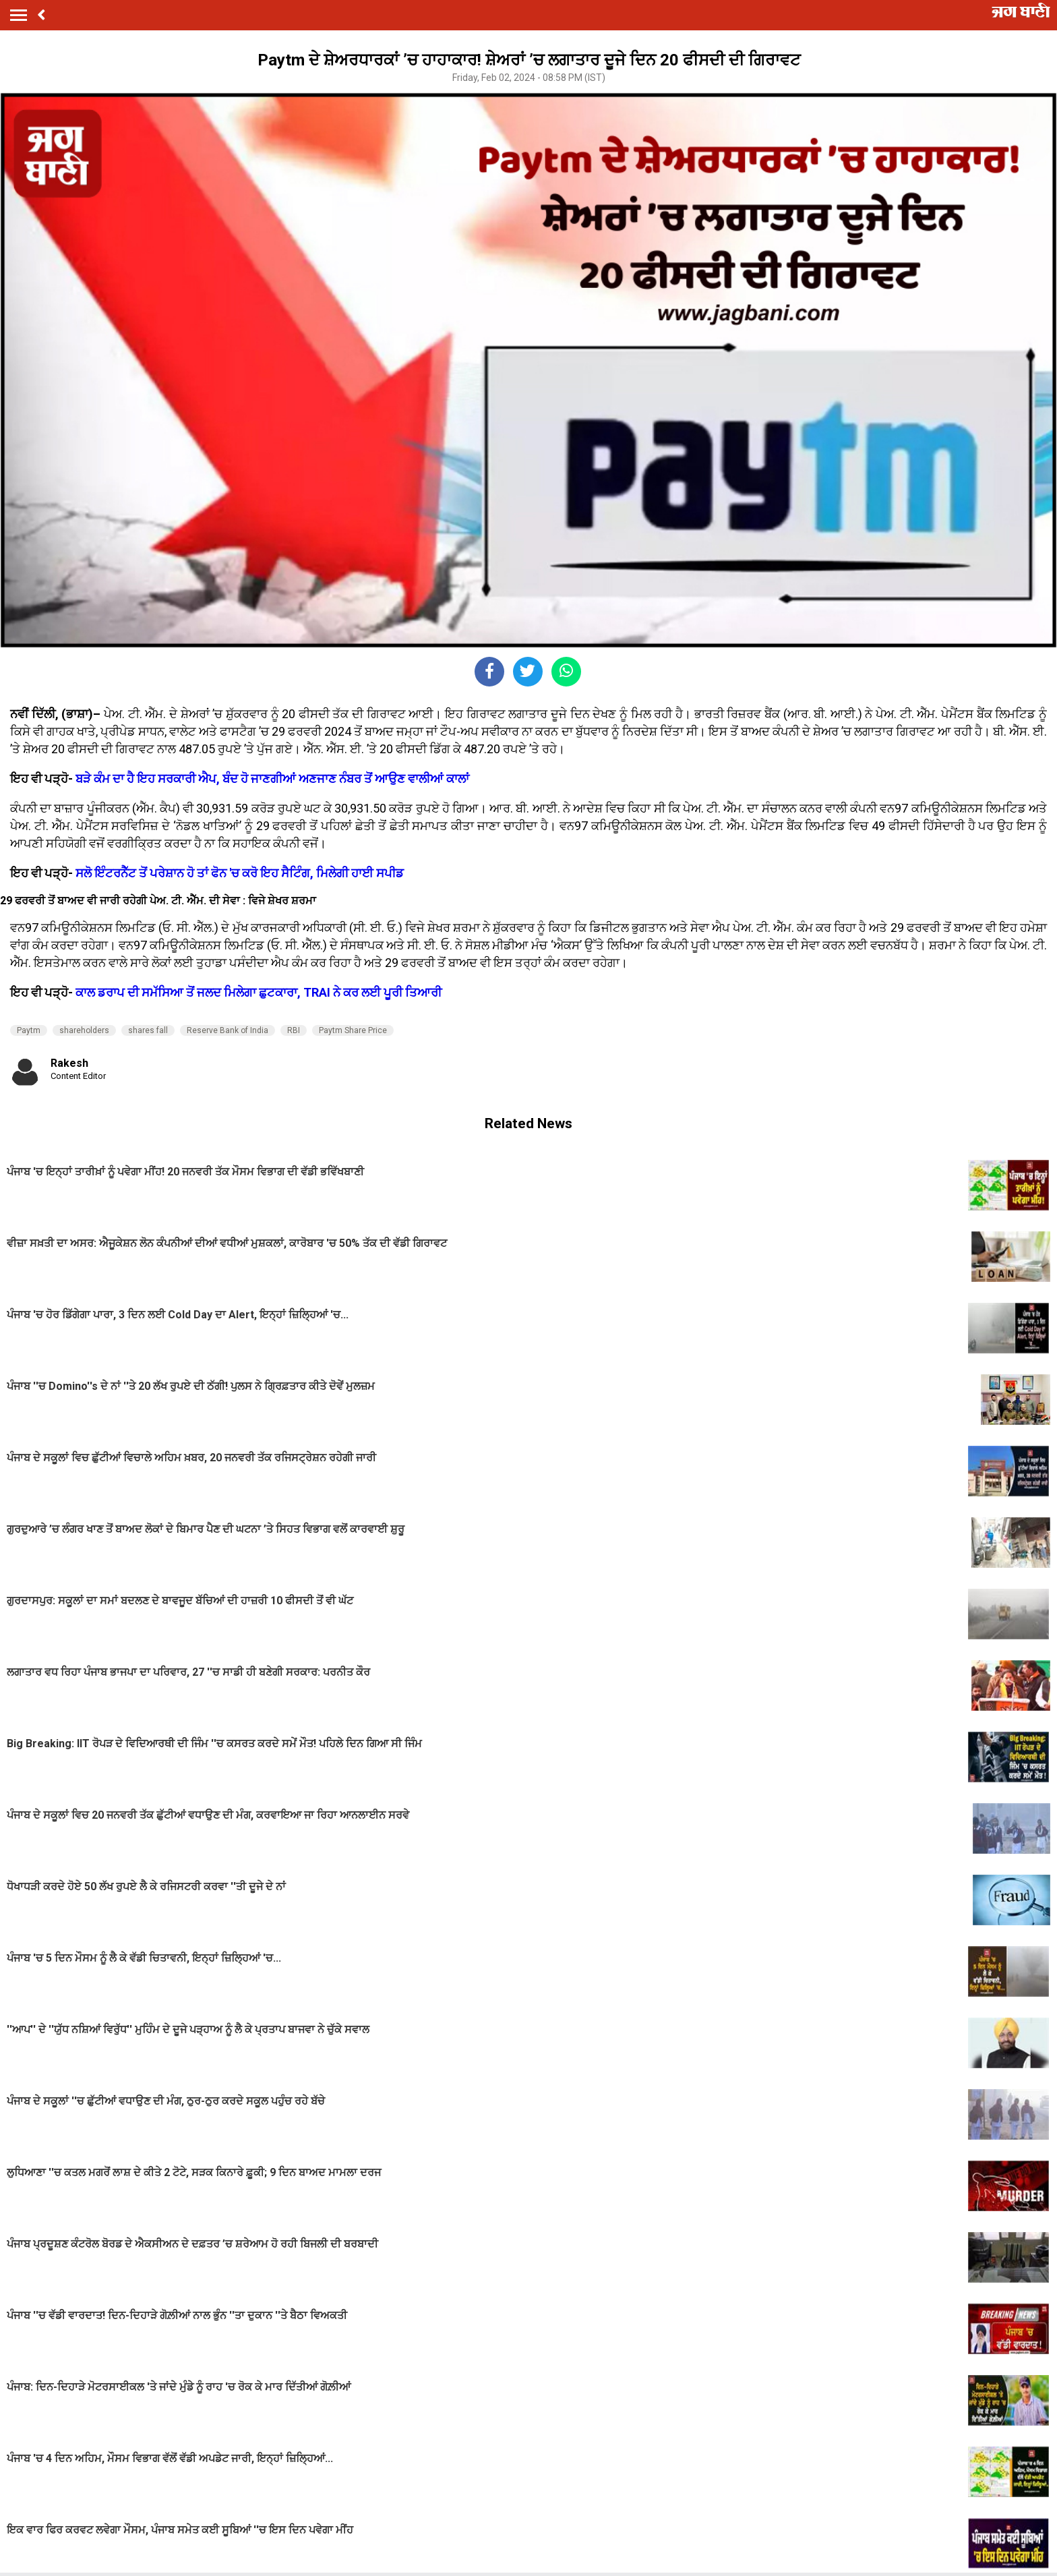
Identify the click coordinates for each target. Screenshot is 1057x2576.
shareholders (84, 1030)
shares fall (148, 1030)
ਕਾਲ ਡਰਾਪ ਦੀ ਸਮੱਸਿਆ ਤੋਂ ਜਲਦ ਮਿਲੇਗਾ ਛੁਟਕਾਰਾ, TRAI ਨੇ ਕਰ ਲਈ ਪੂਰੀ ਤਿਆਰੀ (259, 992)
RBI (293, 1030)
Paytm (28, 1030)
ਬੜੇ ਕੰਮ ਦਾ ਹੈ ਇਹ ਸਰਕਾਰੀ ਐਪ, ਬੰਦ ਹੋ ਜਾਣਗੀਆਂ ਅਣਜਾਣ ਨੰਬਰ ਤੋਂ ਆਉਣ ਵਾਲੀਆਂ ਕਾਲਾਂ (272, 778)
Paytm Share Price (353, 1030)
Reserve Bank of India (227, 1030)
